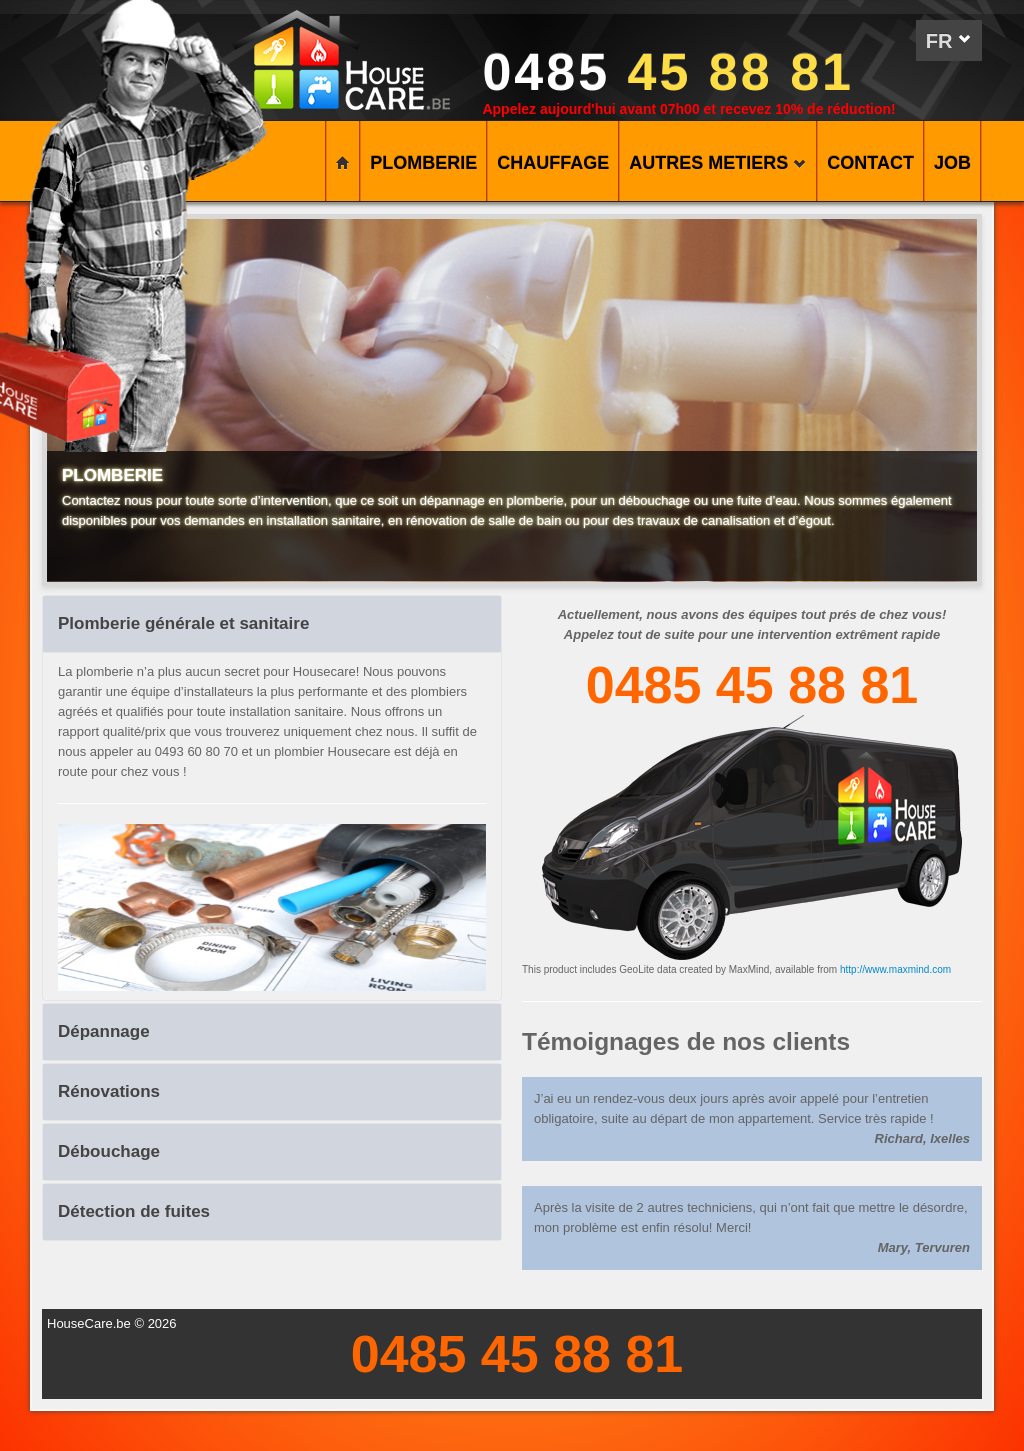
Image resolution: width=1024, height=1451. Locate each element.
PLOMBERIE (423, 163)
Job (952, 163)
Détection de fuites (134, 1211)
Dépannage (104, 1031)
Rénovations (109, 1091)
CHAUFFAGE (553, 163)
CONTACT (870, 163)
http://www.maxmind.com (895, 969)
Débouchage (109, 1151)
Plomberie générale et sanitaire (183, 623)
